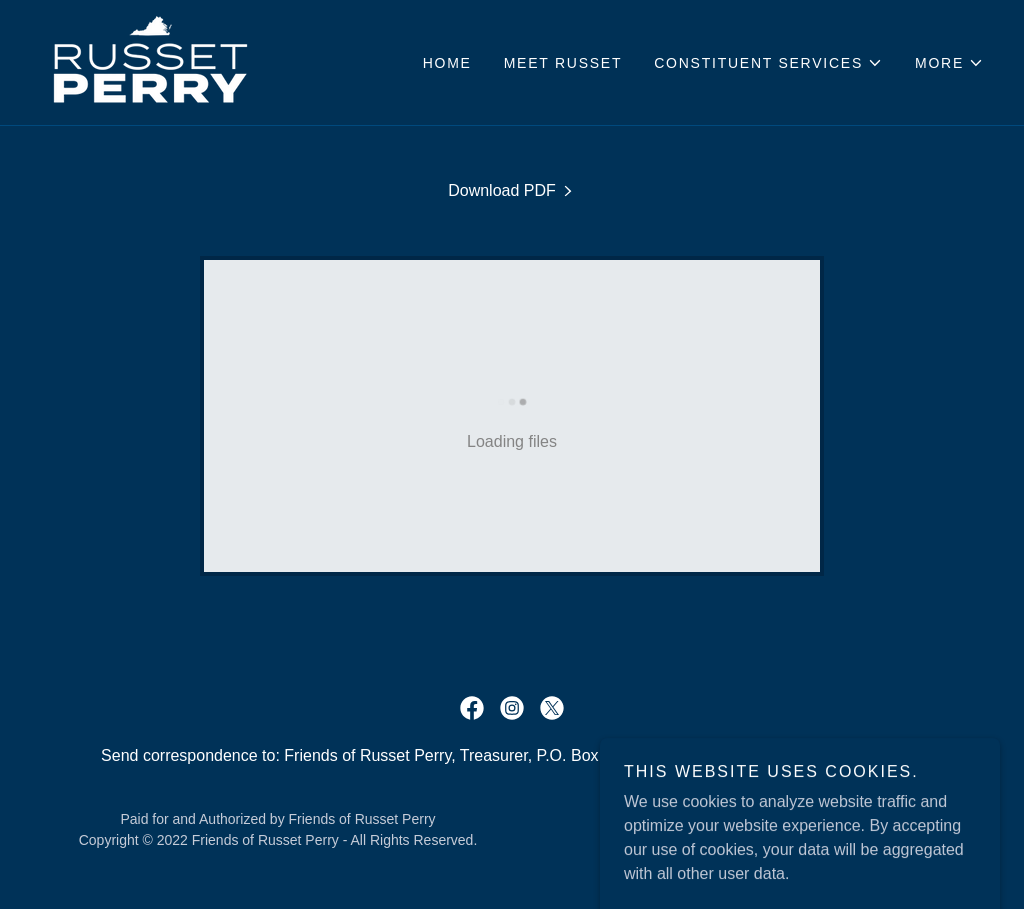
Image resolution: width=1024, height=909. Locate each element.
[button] (768, 63)
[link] (150, 61)
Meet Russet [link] (563, 63)
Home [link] (447, 63)
